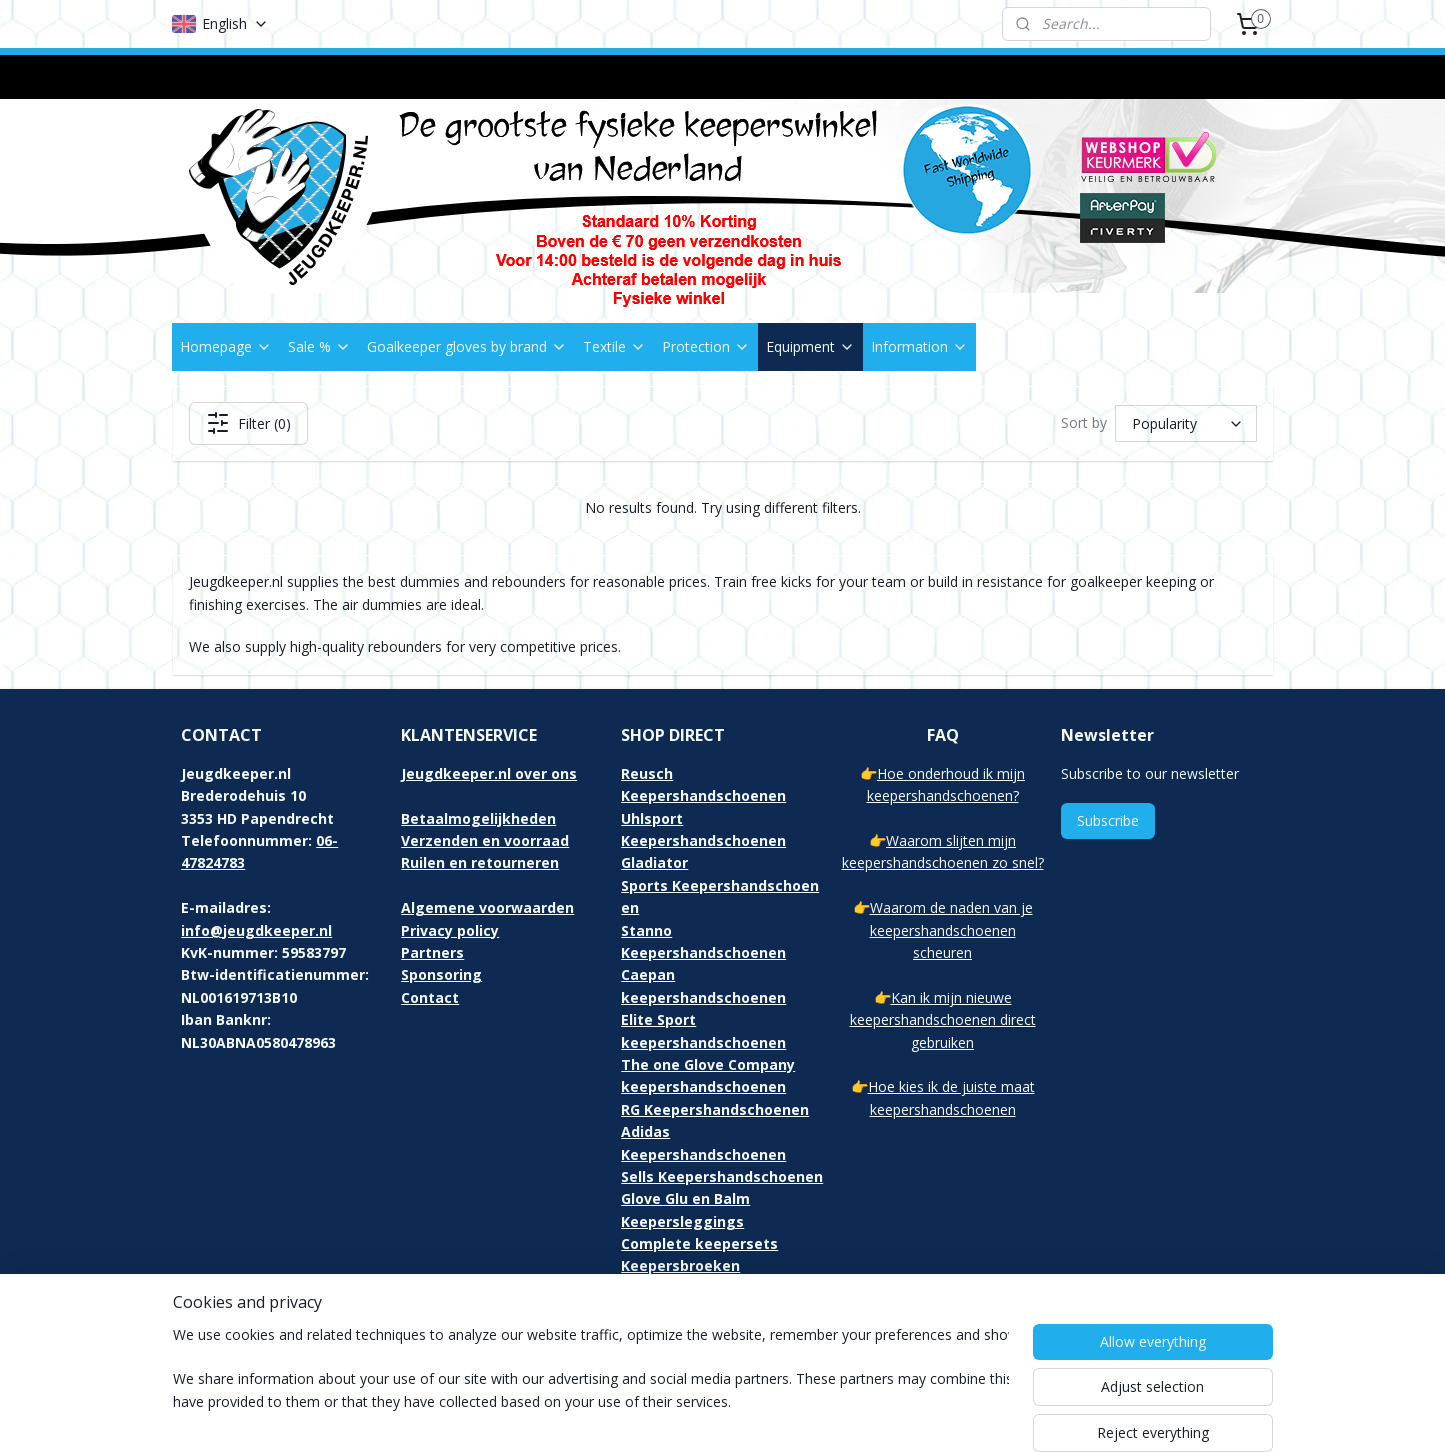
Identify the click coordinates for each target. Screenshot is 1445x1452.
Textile (614, 346)
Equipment (810, 346)
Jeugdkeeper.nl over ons (489, 773)
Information (919, 346)
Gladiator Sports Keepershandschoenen (720, 885)
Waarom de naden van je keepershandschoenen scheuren (951, 930)
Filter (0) (247, 423)
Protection (706, 346)
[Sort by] (1186, 423)
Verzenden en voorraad (485, 840)
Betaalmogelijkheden (478, 818)
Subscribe (1108, 820)
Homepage (226, 346)
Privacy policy (450, 930)
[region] (591, 1384)
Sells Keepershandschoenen (722, 1176)
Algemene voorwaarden (487, 907)
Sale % (319, 346)
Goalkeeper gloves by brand (467, 346)
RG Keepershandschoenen (715, 1109)
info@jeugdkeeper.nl (256, 930)
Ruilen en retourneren (480, 862)
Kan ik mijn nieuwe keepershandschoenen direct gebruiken (943, 1020)
